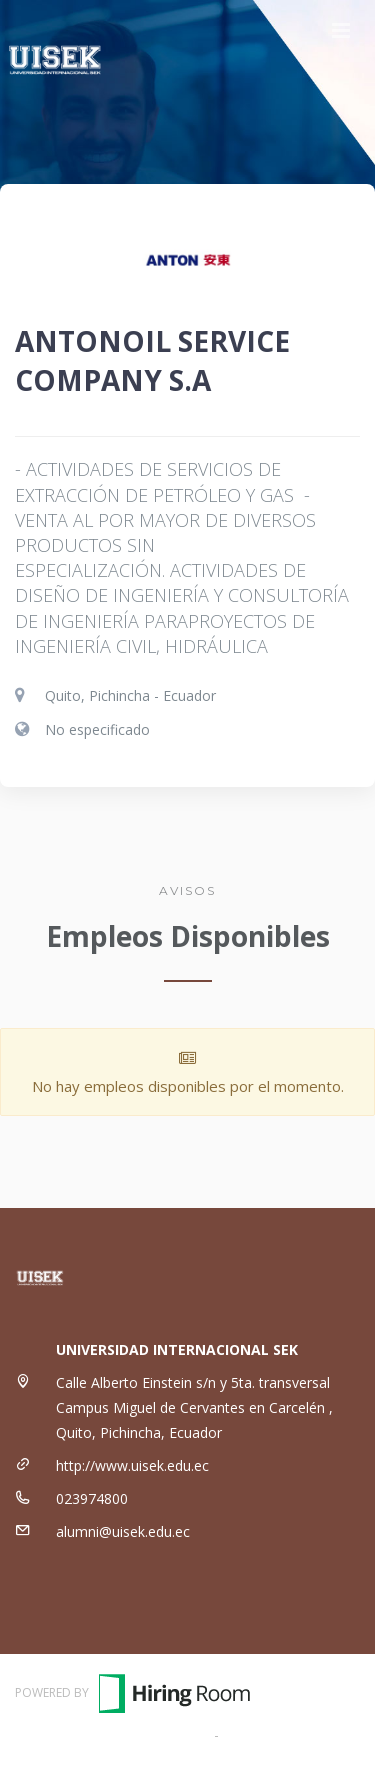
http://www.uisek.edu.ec (132, 1465)
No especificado (97, 729)
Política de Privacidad (291, 1734)
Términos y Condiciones (132, 1734)
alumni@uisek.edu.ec (123, 1531)
